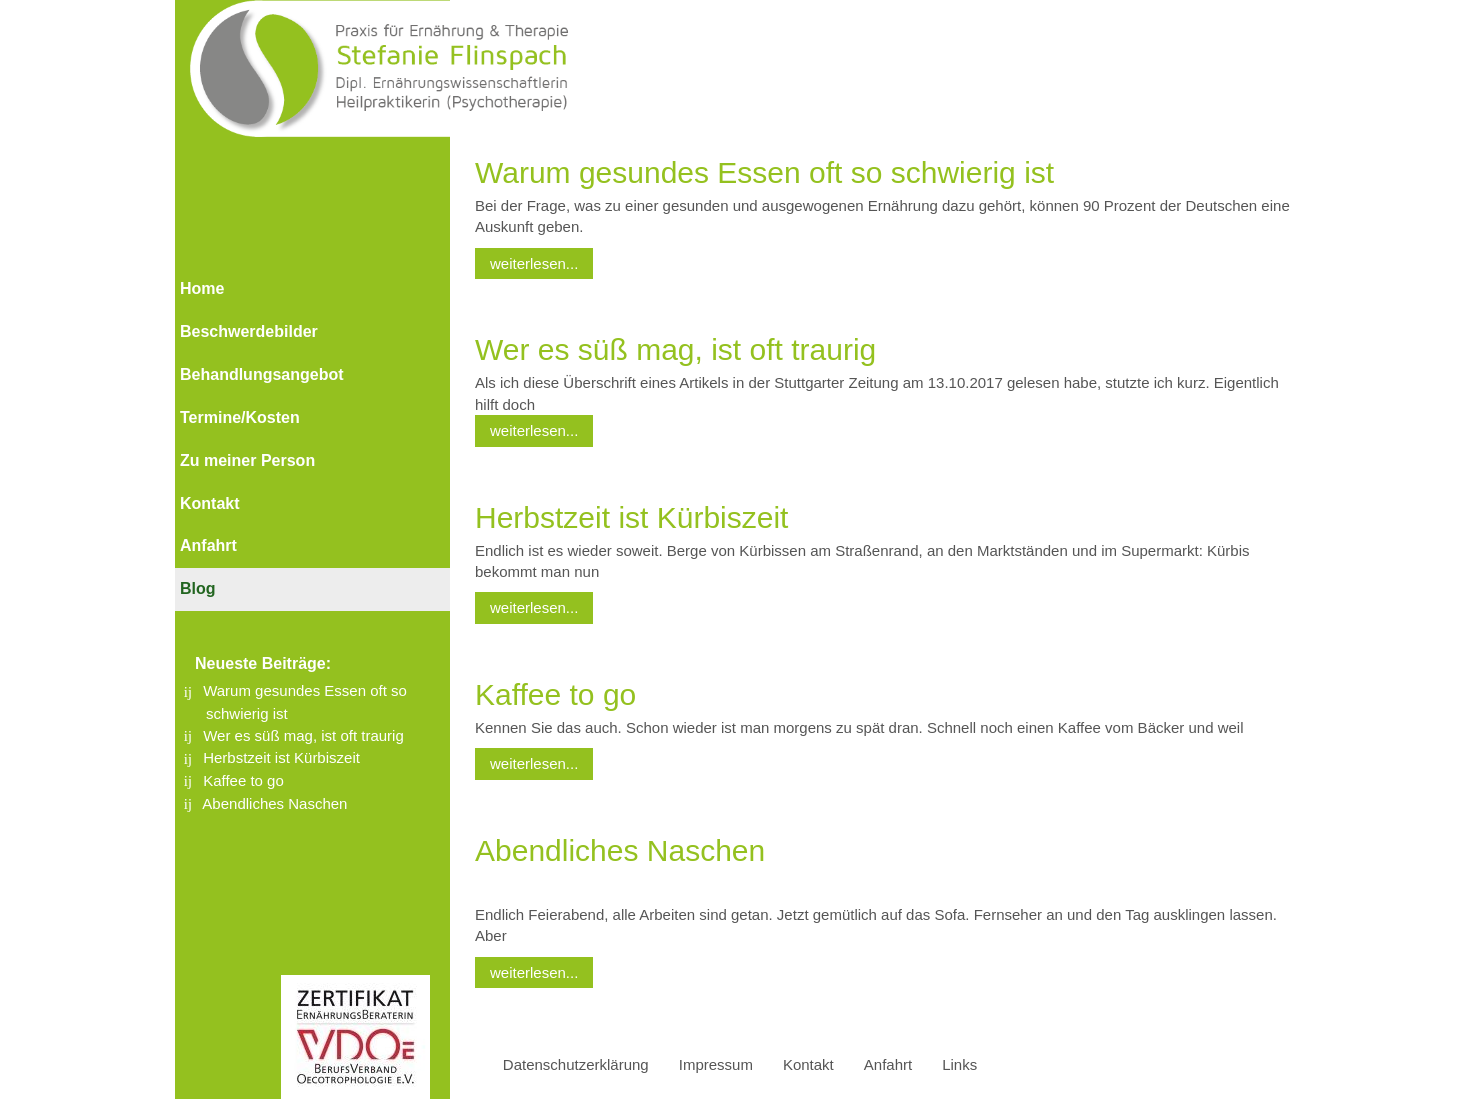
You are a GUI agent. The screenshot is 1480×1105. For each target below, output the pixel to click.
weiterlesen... (534, 263)
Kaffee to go (243, 780)
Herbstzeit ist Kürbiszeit (281, 757)
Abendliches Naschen (274, 803)
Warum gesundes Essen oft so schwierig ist (764, 172)
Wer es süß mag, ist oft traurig (303, 735)
